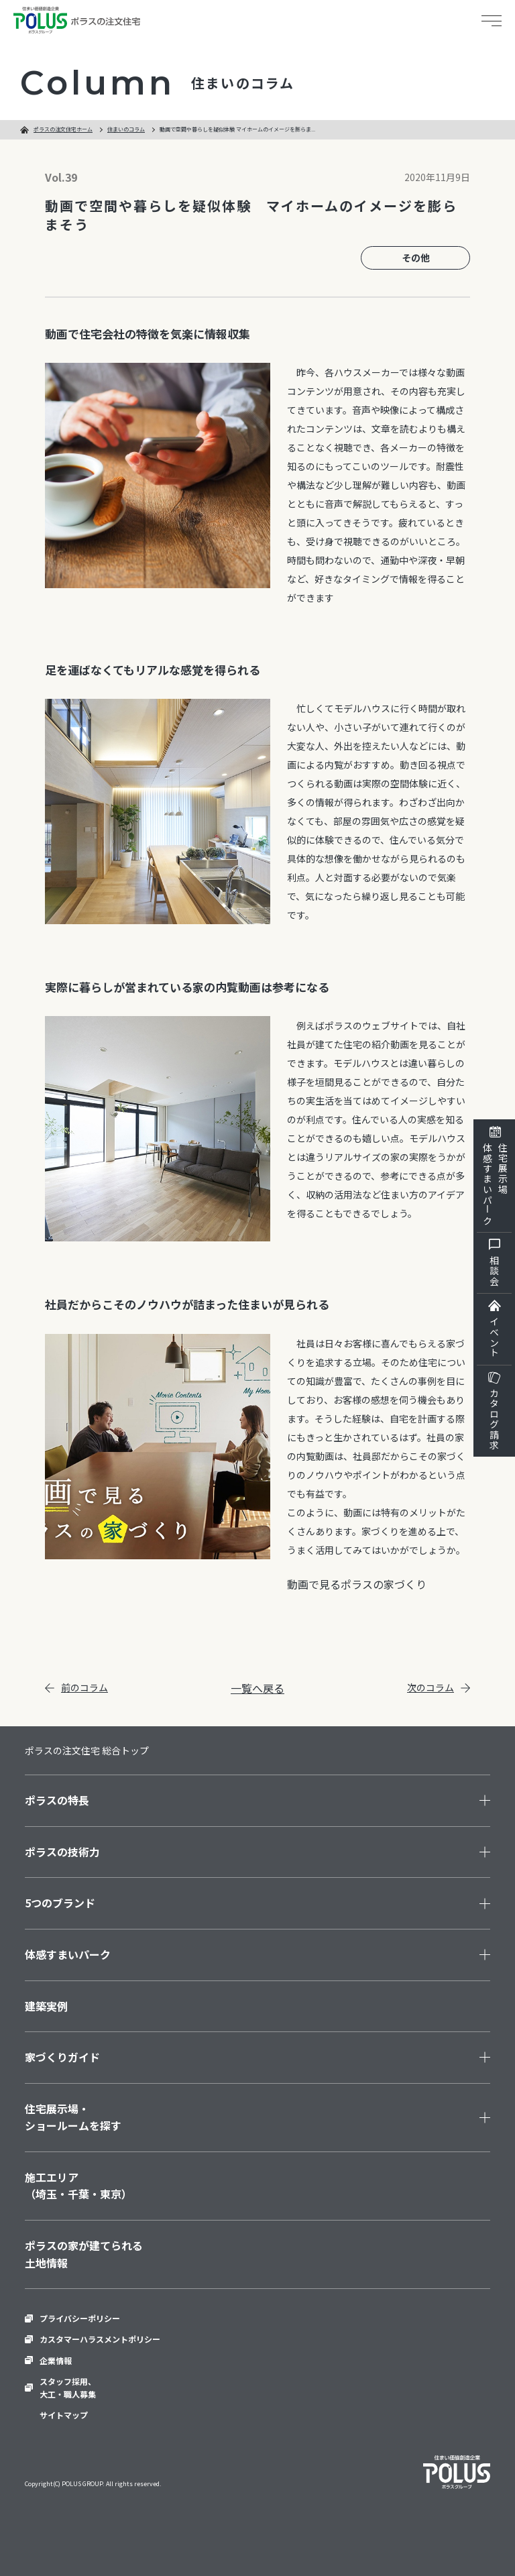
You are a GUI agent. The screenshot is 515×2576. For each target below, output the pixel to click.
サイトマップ (64, 2414)
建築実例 (46, 2006)
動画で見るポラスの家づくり (356, 1584)
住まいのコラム (126, 129)
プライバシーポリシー (80, 2318)
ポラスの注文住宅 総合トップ (87, 1750)
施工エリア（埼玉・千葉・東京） (78, 2185)
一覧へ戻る (257, 1688)
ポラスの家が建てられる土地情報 (84, 2254)
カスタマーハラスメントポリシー (100, 2339)
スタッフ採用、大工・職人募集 (68, 2387)
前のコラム (76, 1687)
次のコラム (438, 1687)
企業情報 (56, 2360)
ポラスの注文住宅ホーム (63, 129)
